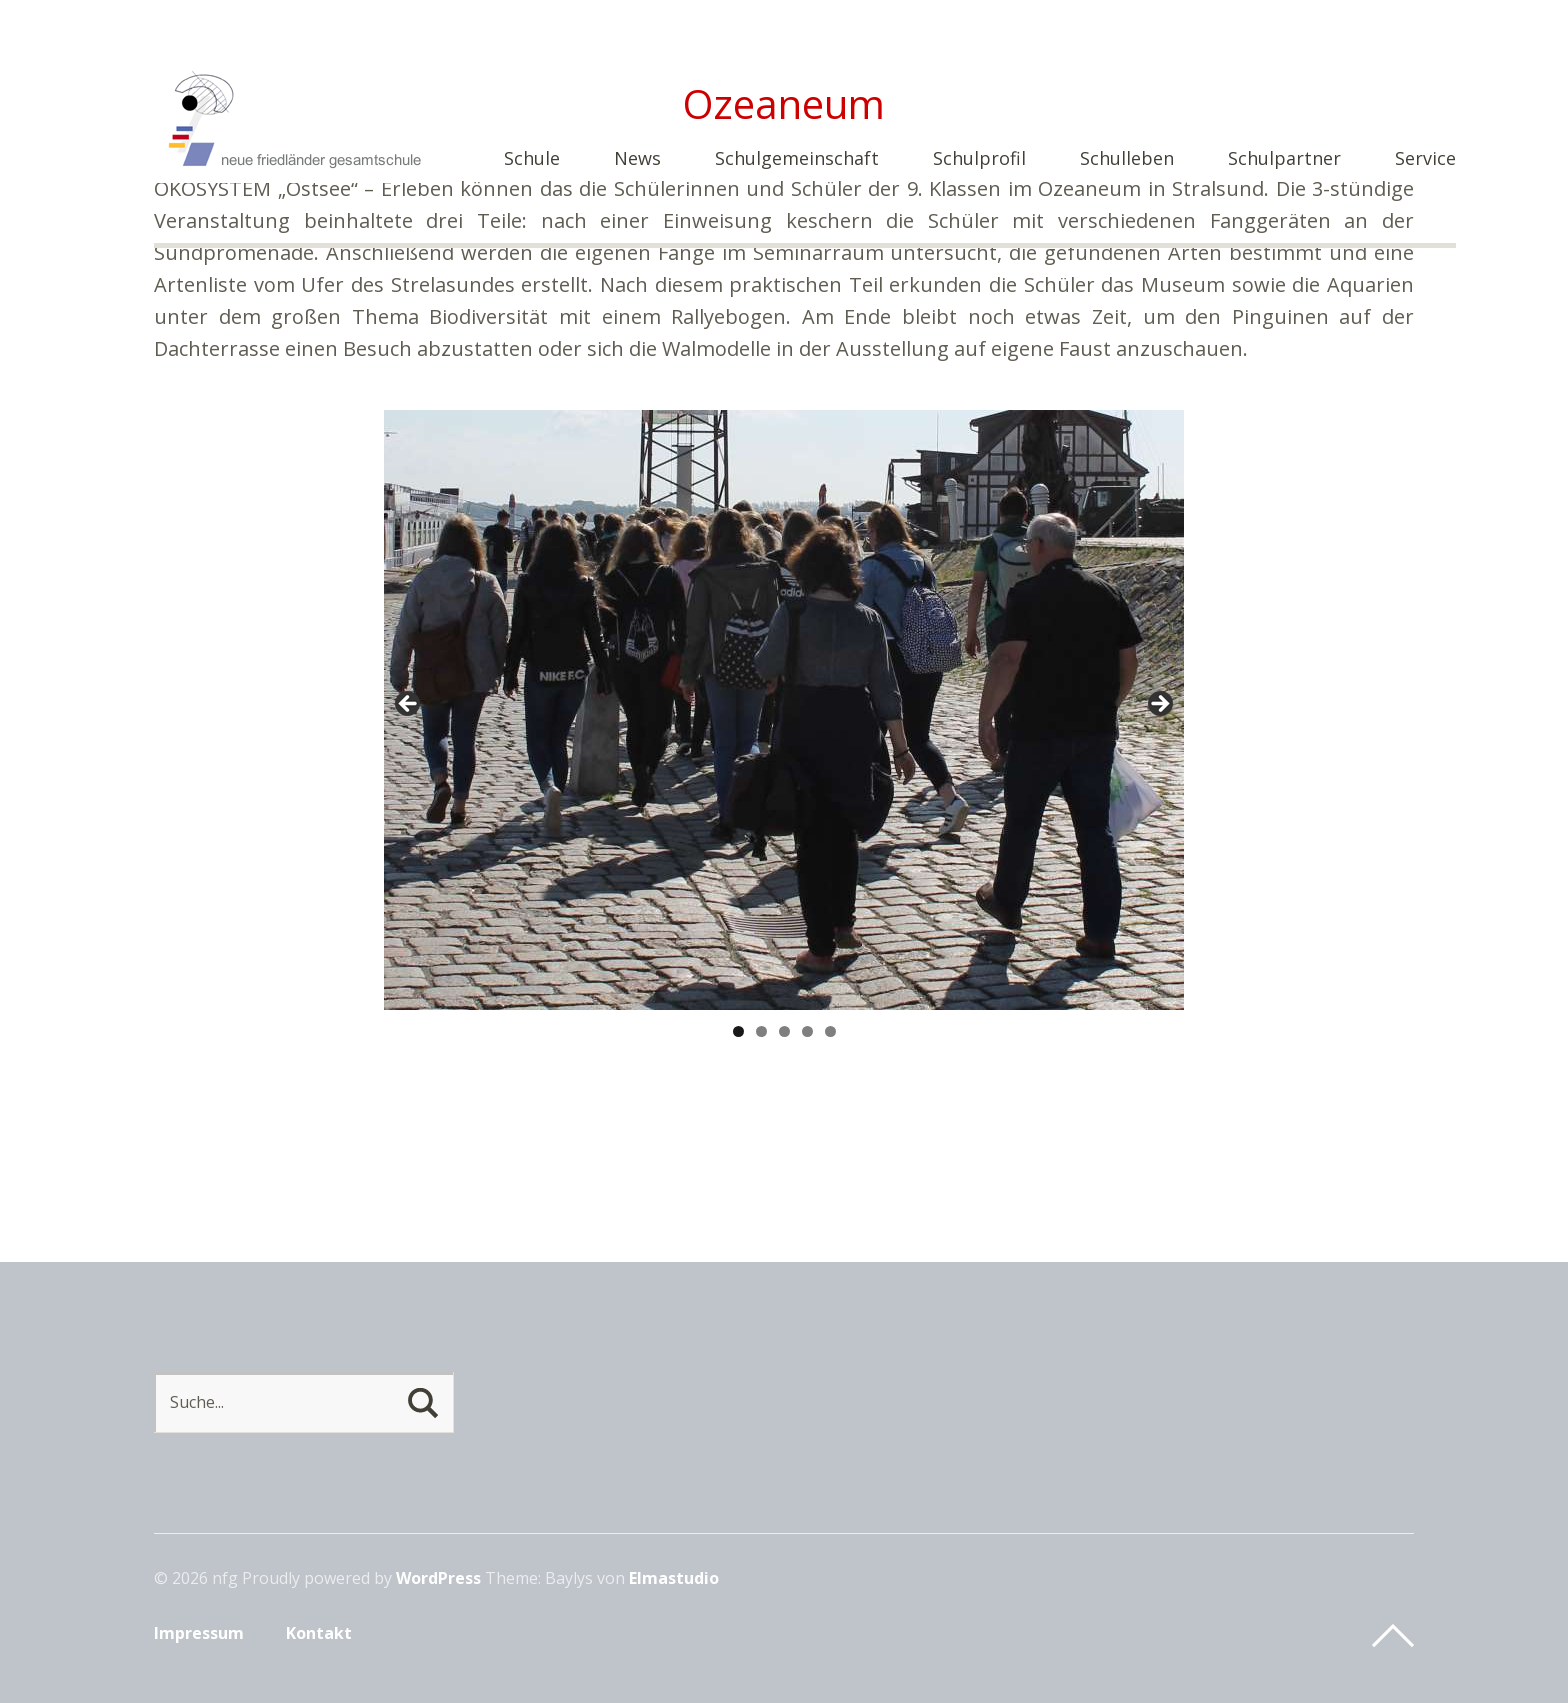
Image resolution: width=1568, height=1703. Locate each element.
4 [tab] (807, 1031)
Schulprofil (979, 159)
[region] (784, 710)
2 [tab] (761, 1031)
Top (1393, 1636)
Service (1425, 159)
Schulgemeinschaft (797, 159)
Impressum (199, 1633)
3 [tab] (784, 1031)
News (637, 159)
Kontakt (319, 1633)
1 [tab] (738, 1031)
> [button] (1159, 705)
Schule (532, 159)
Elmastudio (674, 1578)
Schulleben (1127, 159)
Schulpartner (1284, 159)
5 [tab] (830, 1031)
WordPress (438, 1578)
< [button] (409, 705)
